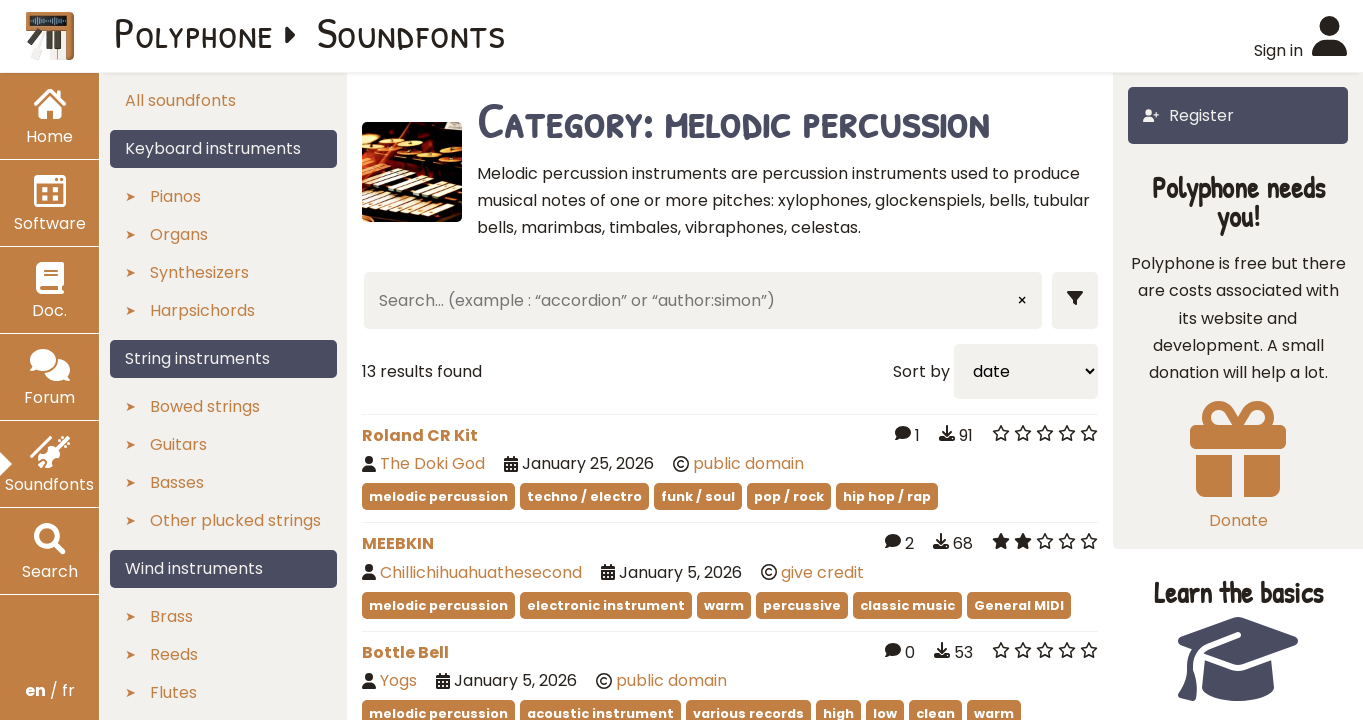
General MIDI (1019, 605)
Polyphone (194, 32)
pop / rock (789, 496)
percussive (802, 605)
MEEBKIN (398, 543)
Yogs (398, 680)
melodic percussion (438, 496)
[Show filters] (1075, 300)
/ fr (50, 690)
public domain (748, 463)
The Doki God (434, 463)
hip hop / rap (887, 496)
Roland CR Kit (420, 435)
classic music (907, 605)
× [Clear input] (1022, 300)
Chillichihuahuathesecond (481, 572)
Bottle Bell (405, 652)
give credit (822, 572)
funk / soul (698, 496)
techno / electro (584, 496)
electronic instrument (606, 605)
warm (724, 605)
